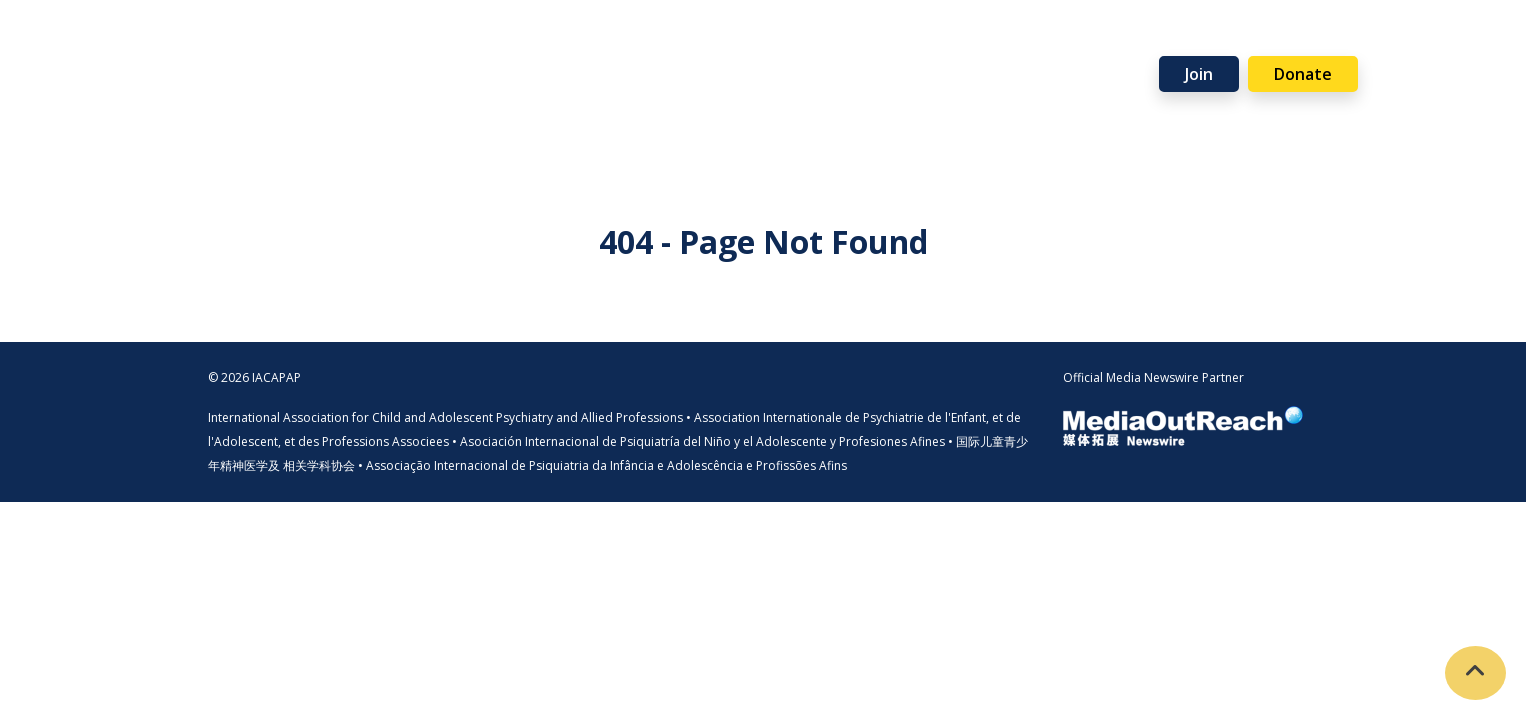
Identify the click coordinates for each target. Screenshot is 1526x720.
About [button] (283, 43)
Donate (1303, 74)
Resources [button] (673, 43)
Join (1199, 74)
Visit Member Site (1404, 71)
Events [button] (783, 43)
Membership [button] (399, 43)
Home (210, 43)
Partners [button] (1017, 43)
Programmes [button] (540, 43)
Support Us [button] (896, 43)
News (1114, 43)
